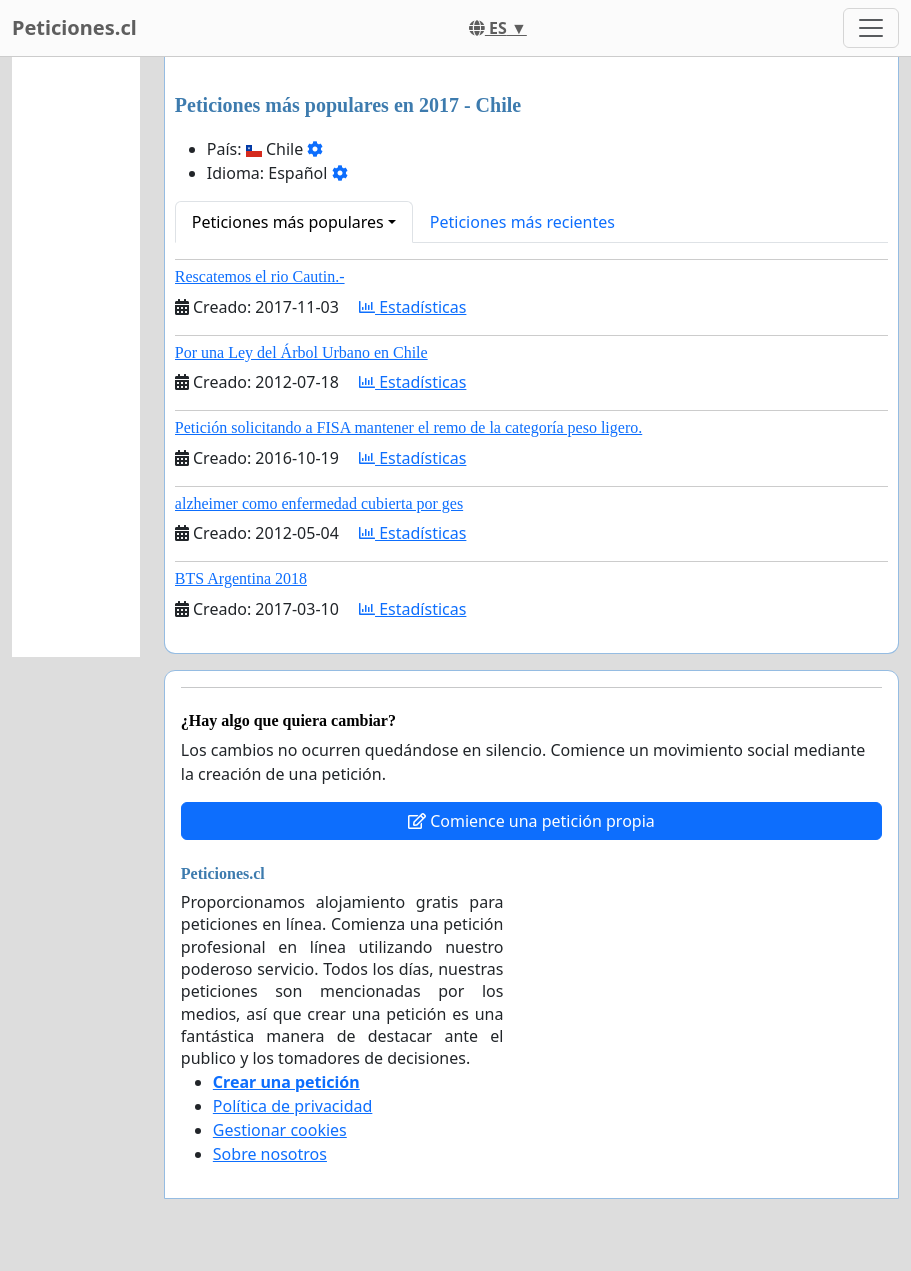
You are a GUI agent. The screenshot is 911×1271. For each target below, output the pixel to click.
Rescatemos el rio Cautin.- (260, 276)
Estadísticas (412, 307)
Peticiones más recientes (522, 222)
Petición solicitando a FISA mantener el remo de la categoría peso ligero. (408, 427)
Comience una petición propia (531, 821)
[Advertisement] (76, 357)
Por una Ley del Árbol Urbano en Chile (301, 352)
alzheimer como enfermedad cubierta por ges (319, 503)
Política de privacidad (293, 1106)
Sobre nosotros (270, 1154)
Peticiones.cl (74, 27)
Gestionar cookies (280, 1130)
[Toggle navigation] (871, 28)
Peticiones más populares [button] (288, 222)
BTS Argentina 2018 (241, 578)
